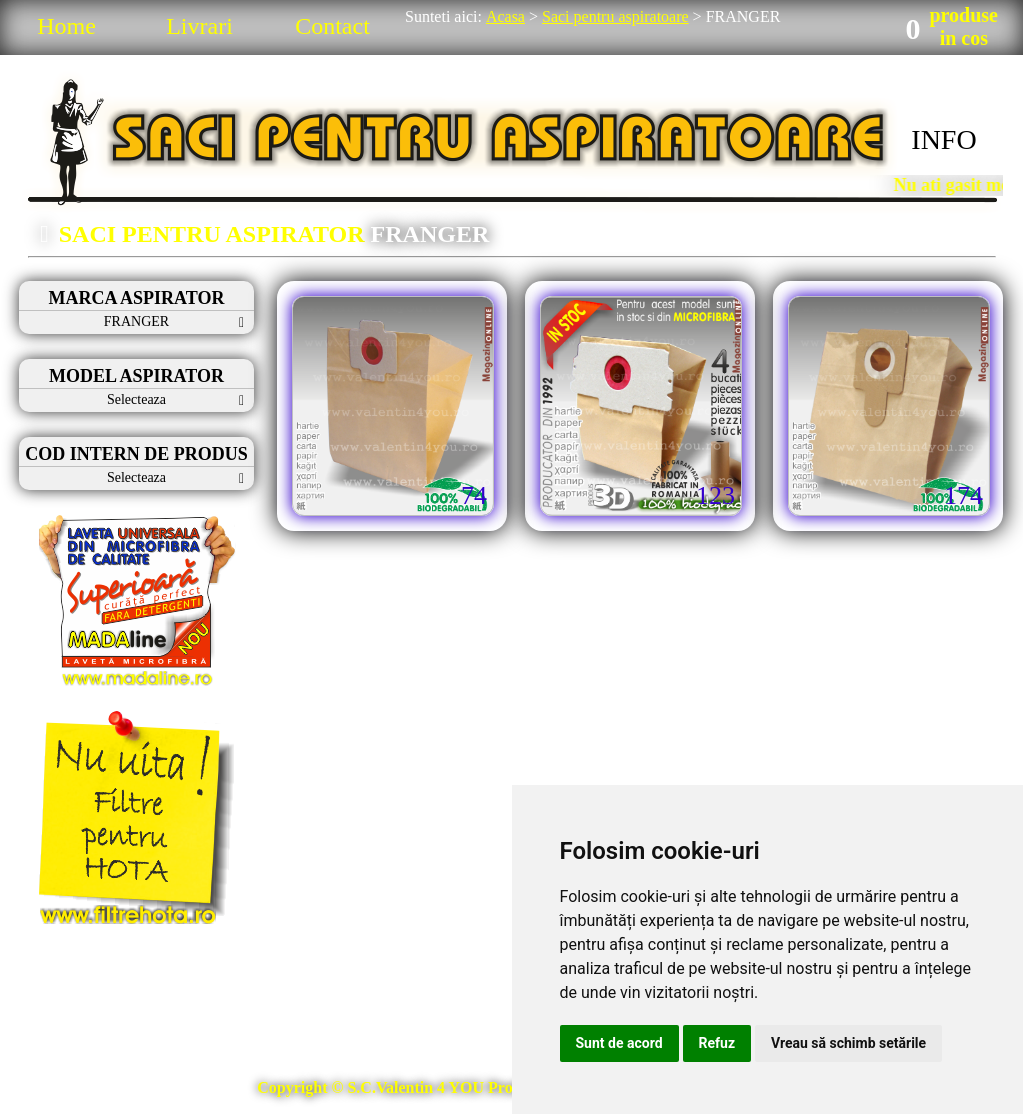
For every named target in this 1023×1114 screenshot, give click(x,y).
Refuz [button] (717, 1043)
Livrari (199, 26)
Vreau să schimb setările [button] (848, 1043)
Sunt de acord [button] (619, 1043)
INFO (943, 139)
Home (66, 26)
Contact (332, 26)
